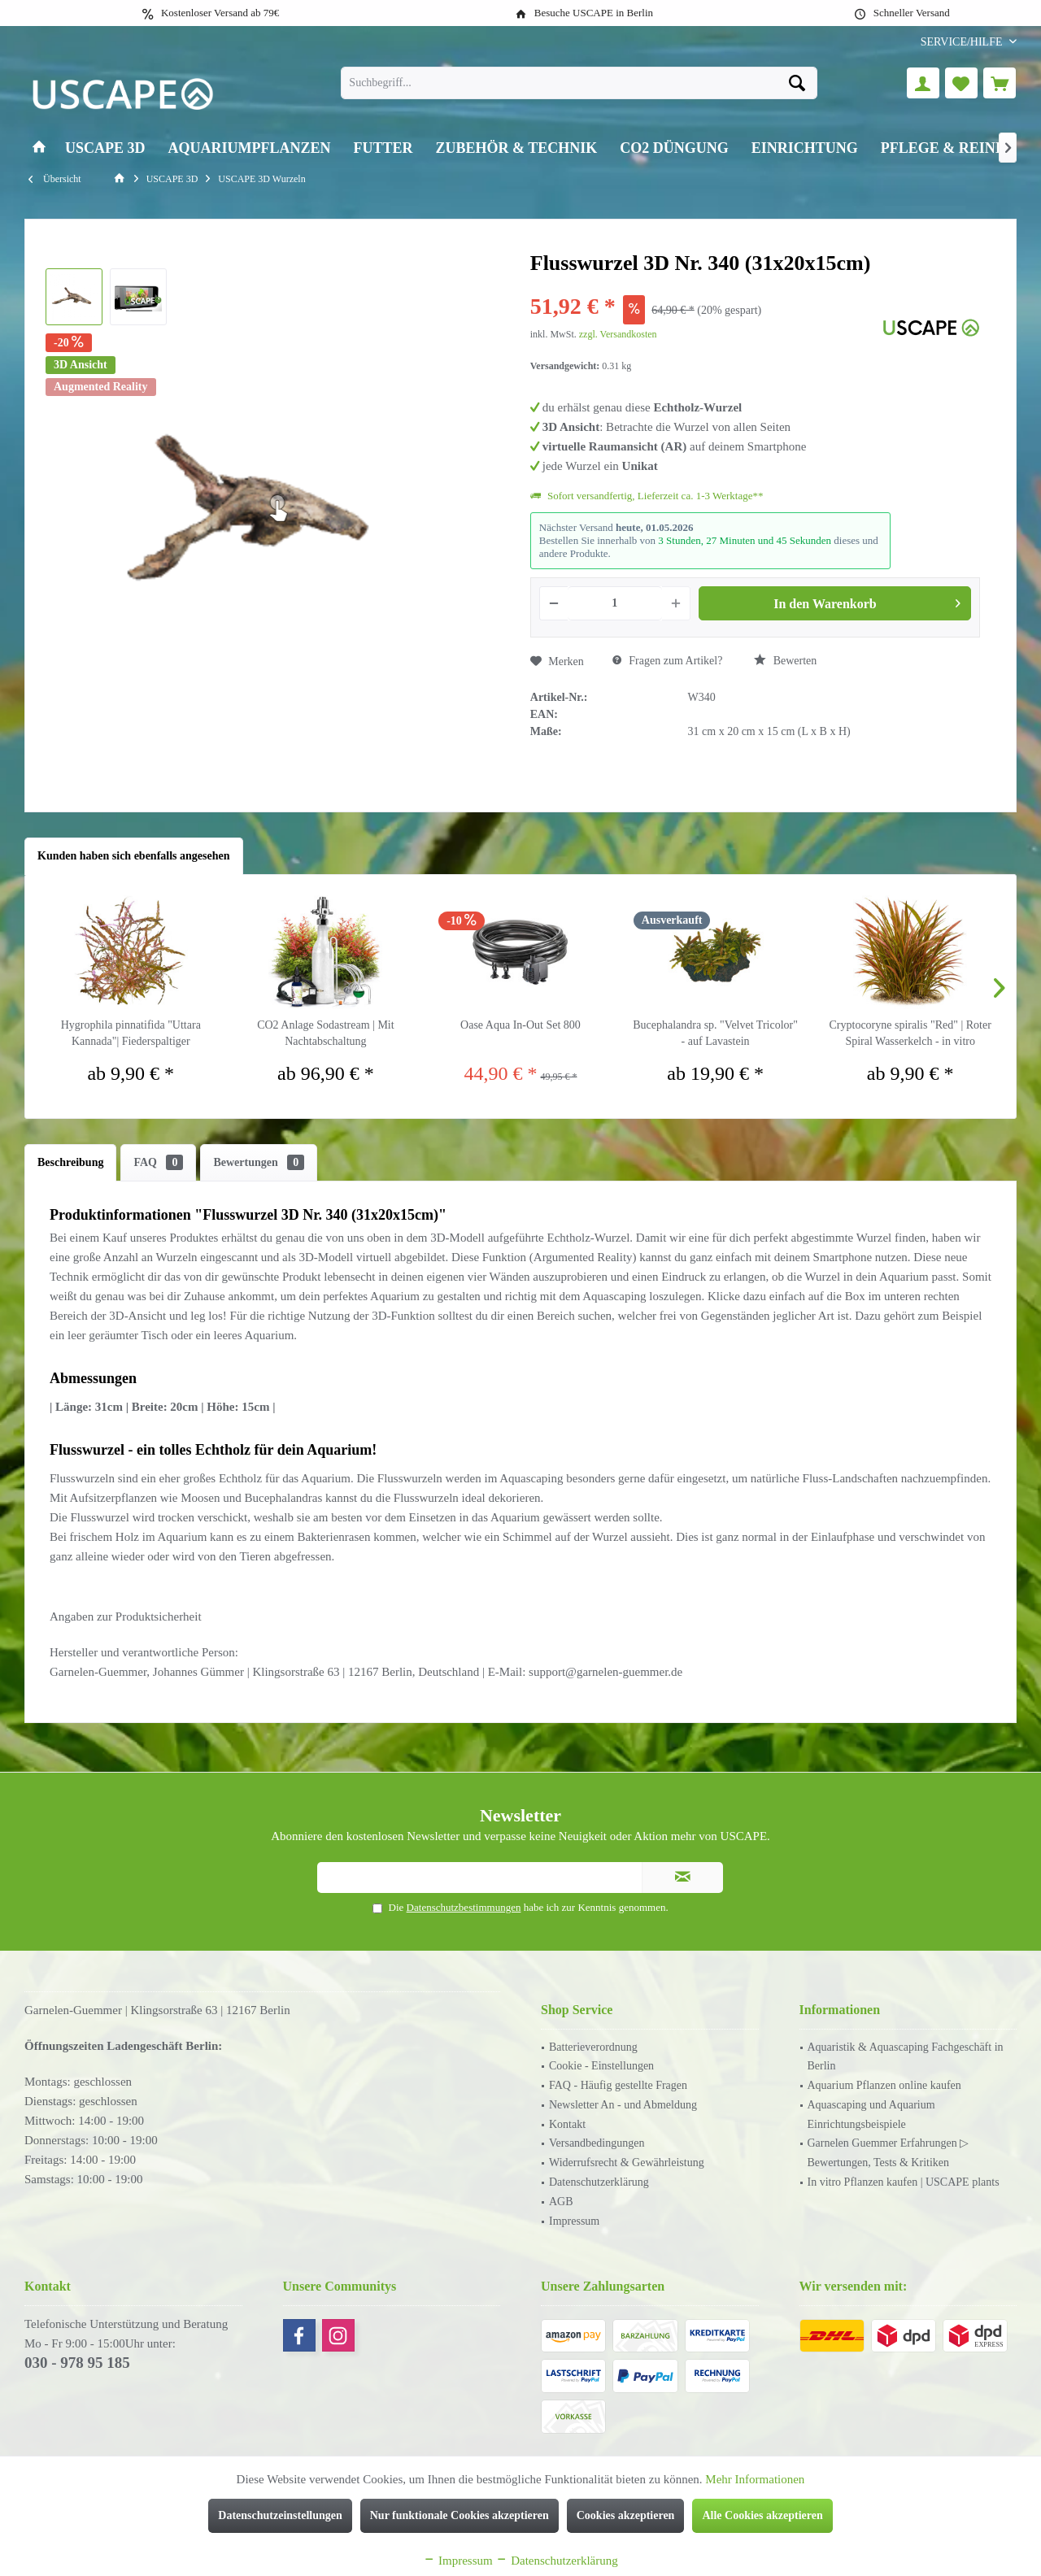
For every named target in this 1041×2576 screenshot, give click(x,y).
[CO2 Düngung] (674, 148)
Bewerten (785, 660)
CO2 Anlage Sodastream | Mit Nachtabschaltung (325, 1033)
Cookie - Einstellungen (601, 2066)
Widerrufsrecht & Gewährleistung (626, 2162)
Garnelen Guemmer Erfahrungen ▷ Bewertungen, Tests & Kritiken (888, 2153)
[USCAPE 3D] (105, 148)
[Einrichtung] (804, 148)
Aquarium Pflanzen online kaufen (884, 2085)
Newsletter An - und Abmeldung (623, 2105)
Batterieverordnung (593, 2047)
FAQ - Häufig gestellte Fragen (618, 2085)
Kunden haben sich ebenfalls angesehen (133, 856)
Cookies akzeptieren (626, 2515)
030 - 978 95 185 (77, 2362)
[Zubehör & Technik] (517, 148)
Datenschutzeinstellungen (280, 2515)
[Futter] (383, 148)
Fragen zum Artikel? (667, 661)
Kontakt (567, 2124)
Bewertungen (258, 1162)
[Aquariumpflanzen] (249, 148)
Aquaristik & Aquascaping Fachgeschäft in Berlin (906, 2057)
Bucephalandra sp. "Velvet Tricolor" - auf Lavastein (715, 1033)
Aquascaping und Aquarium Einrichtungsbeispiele (871, 2114)
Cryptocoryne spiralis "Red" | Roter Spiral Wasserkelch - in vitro (910, 1033)
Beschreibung (70, 1162)
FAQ (158, 1162)
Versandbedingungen (596, 2143)
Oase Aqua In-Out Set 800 (520, 1025)
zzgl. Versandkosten (618, 334)
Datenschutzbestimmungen (464, 1907)
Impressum (574, 2221)
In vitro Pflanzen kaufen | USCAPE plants (904, 2182)
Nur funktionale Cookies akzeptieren (459, 2515)
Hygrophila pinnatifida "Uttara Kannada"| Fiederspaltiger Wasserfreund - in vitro (131, 1034)
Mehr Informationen (754, 2479)
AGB (561, 2201)
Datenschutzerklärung (599, 2182)
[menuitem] (962, 42)
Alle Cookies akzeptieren (762, 2515)
